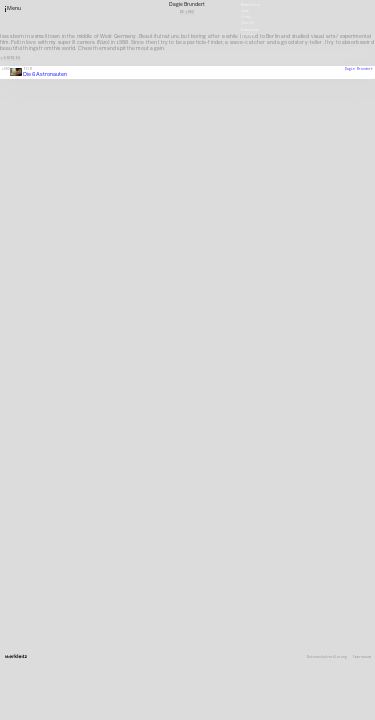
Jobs (245, 11)
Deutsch (248, 35)
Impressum (362, 657)
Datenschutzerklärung (327, 657)
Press (246, 17)
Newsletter (251, 4)
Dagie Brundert (359, 69)
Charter (248, 23)
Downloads (250, 29)
